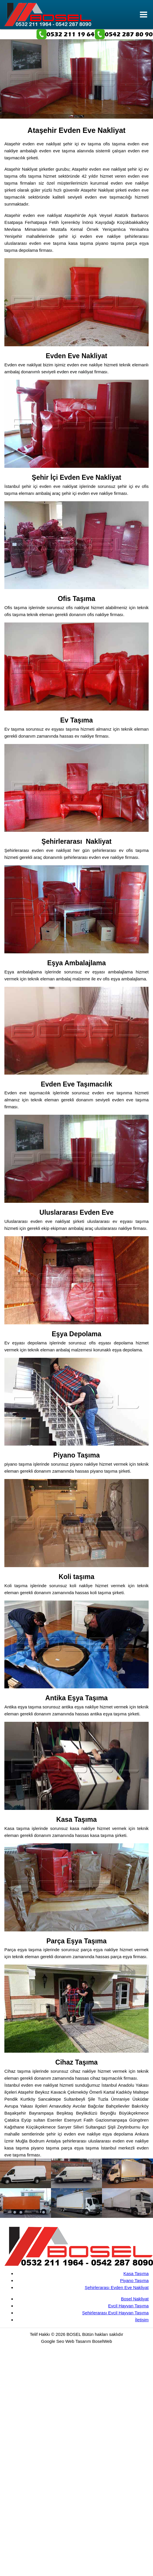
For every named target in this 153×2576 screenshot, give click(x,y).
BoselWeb (102, 2341)
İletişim (142, 2319)
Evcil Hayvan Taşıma (128, 2305)
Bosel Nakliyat (135, 2298)
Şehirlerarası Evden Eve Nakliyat (117, 2287)
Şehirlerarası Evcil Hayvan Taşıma (115, 2312)
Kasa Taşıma (136, 2273)
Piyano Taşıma (134, 2280)
